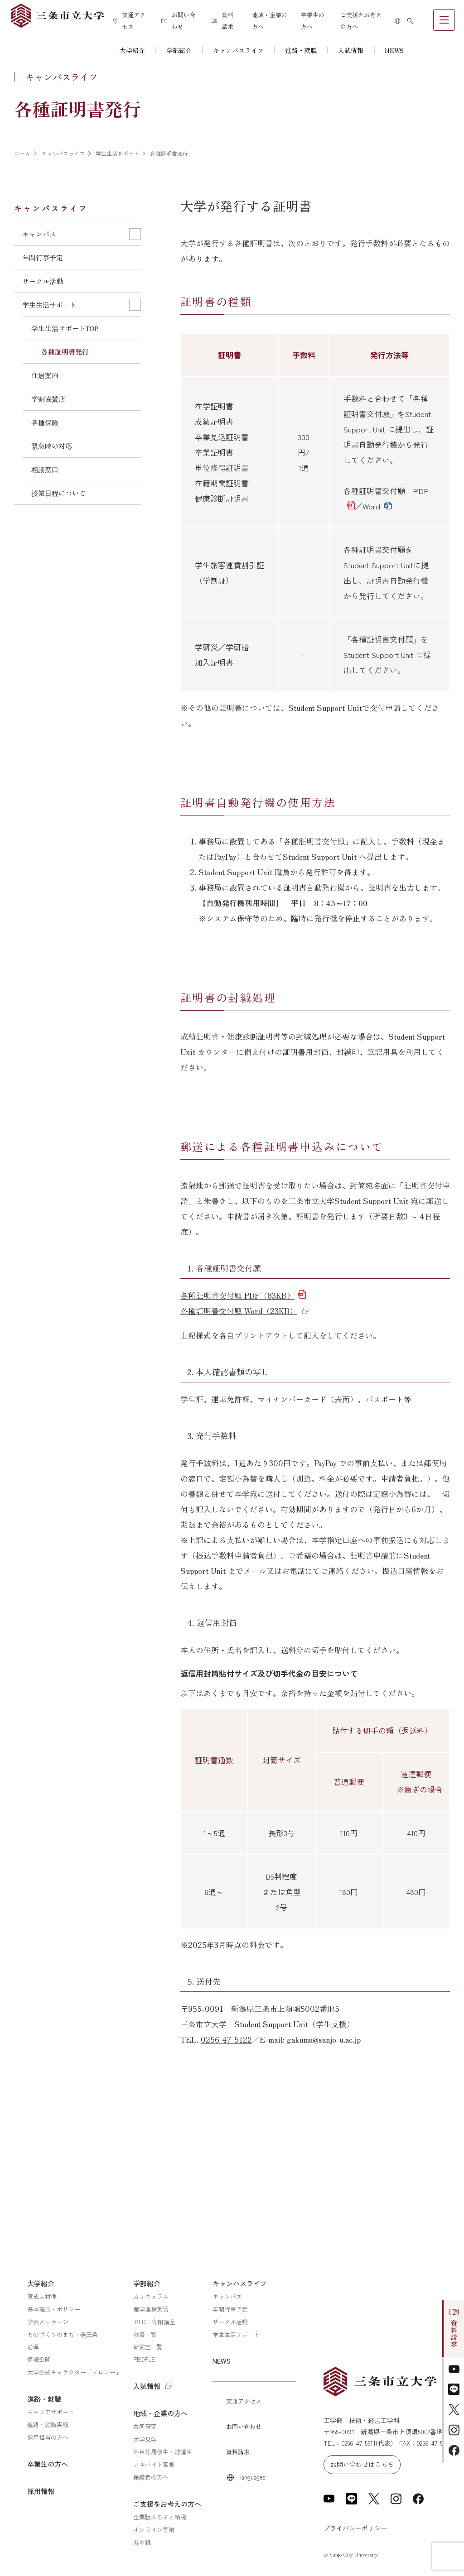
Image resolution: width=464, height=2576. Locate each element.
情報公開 (39, 2359)
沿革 (33, 2346)
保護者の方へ (151, 2477)
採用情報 (40, 2491)
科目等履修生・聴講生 (162, 2451)
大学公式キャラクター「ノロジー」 (74, 2372)
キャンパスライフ (238, 50)
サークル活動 (42, 281)
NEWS (394, 50)
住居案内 (44, 375)
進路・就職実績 (47, 2424)
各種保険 (44, 422)
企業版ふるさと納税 (159, 2517)
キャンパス (227, 2296)
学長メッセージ (47, 2321)
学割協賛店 (48, 398)
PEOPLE (144, 2359)
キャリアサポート (50, 2412)
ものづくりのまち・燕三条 (62, 2334)
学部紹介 (179, 50)
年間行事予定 (42, 257)
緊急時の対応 (51, 446)
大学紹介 (132, 50)
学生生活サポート (236, 2334)
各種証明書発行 (65, 351)
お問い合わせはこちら (362, 2464)
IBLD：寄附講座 (154, 2321)
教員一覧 (145, 2334)
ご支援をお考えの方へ (361, 20)
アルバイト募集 (153, 2464)
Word (371, 506)
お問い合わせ (178, 20)
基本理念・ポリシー (53, 2309)
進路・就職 (301, 50)
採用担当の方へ (47, 2437)
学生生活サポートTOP (64, 328)
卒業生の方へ (312, 20)
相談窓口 (44, 469)
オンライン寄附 (153, 2529)
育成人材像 (42, 2296)
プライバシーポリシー (355, 2528)
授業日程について (58, 493)
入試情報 (350, 50)
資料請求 (222, 20)
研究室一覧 (148, 2346)
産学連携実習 (151, 2309)
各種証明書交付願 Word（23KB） (238, 1310)
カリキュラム (151, 2296)
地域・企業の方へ (269, 20)
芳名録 (142, 2542)
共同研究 (145, 2426)
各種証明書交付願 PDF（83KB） (237, 1295)
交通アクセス (129, 20)
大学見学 (145, 2439)
